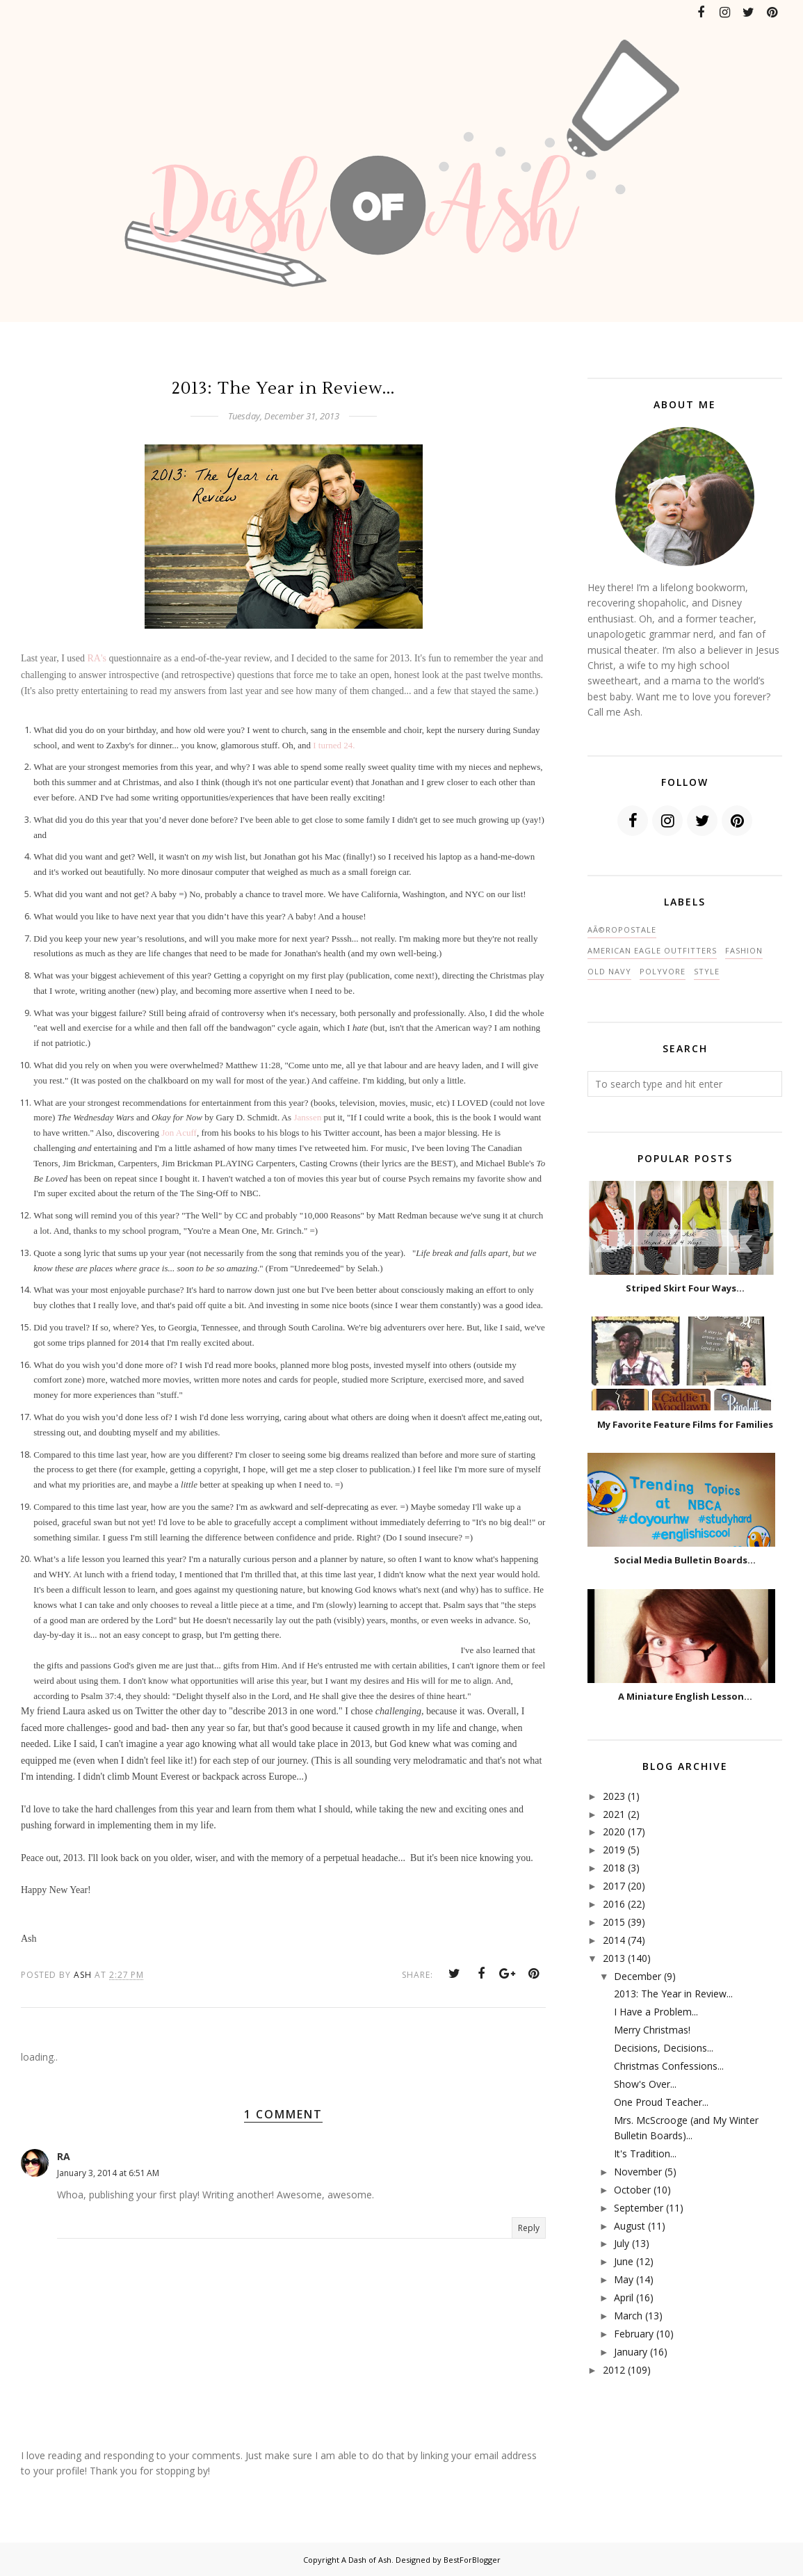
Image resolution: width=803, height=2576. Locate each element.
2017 (614, 1885)
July (621, 2243)
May (623, 2279)
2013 (614, 1958)
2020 (614, 1831)
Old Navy (609, 971)
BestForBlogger (472, 2559)
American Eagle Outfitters (652, 950)
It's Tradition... (645, 2153)
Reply (529, 2228)
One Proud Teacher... (661, 2102)
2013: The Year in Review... (673, 1993)
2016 (614, 1903)
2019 (614, 1849)
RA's (96, 658)
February (634, 2333)
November (638, 2171)
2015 (614, 1922)
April (623, 2297)
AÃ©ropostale (621, 929)
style (707, 971)
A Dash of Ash (366, 2559)
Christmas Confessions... (669, 2065)
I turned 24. (334, 745)
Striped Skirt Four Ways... (685, 1288)
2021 (614, 1814)
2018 (614, 1867)
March (628, 2315)
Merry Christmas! (652, 2029)
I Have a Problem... (656, 2011)
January (630, 2351)
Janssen (307, 1117)
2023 (614, 1796)
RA (63, 2156)
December (637, 1976)
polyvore (663, 971)
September (638, 2207)
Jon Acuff (179, 1132)
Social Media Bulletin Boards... (685, 1560)
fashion (744, 950)
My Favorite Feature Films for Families (685, 1424)
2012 (614, 2369)
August (629, 2225)
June (623, 2261)
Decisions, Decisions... (663, 2047)
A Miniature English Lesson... (685, 1696)
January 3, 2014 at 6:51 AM (108, 2173)
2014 (614, 1940)
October (632, 2189)
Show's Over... (645, 2084)
